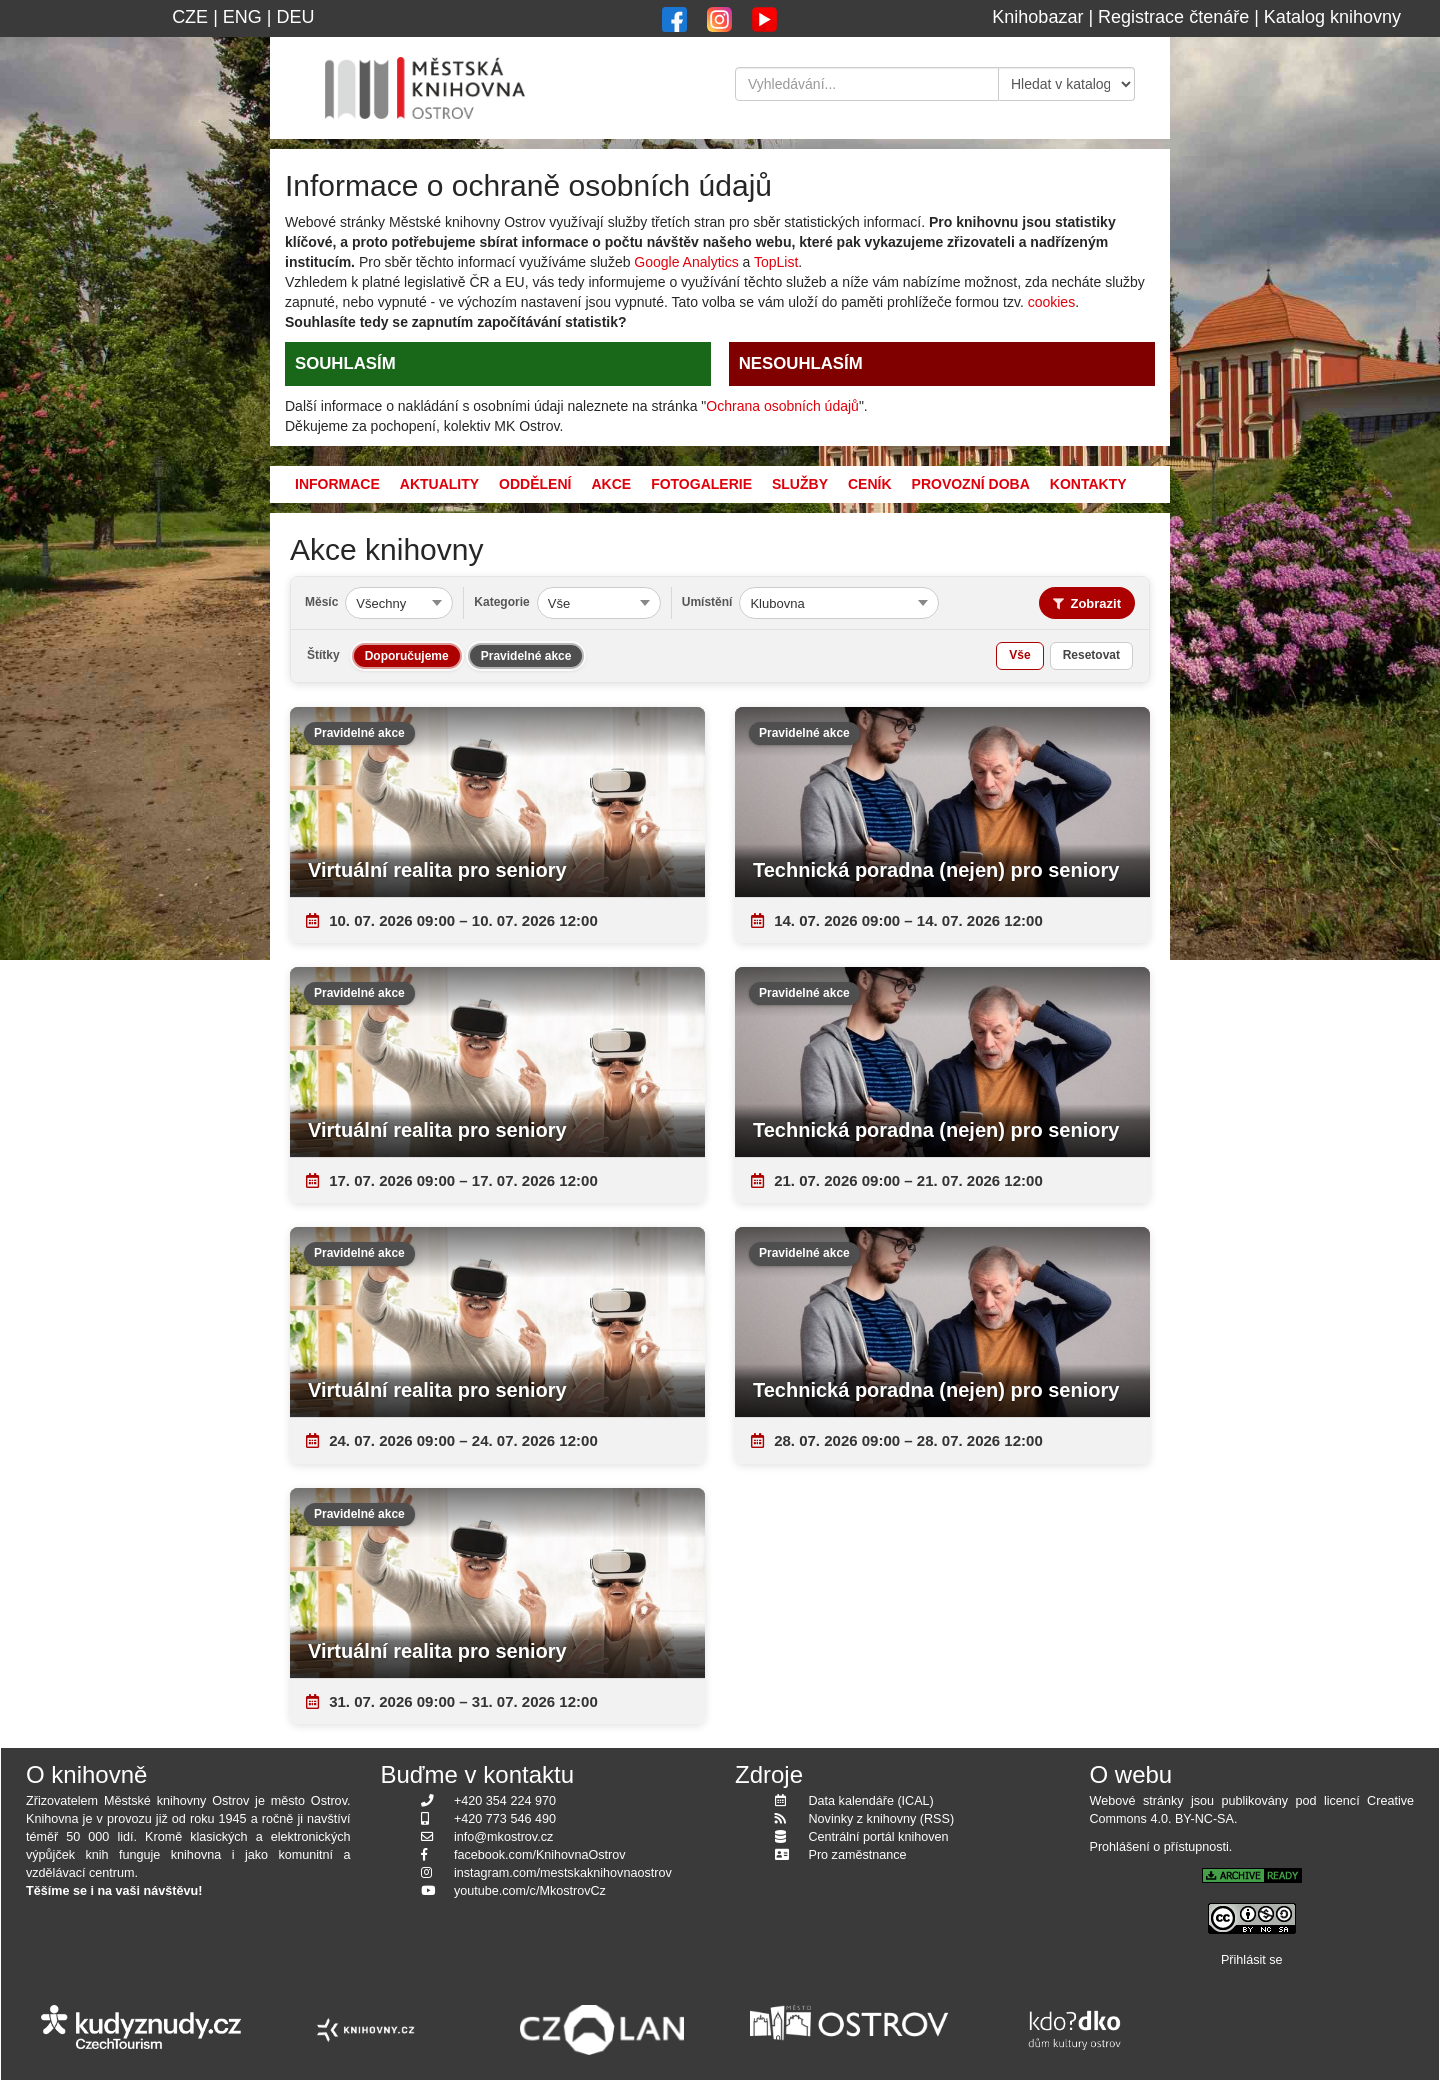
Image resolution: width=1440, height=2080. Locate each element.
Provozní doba (971, 484)
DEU (296, 17)
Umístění (707, 602)
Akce (611, 484)
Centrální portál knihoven (879, 1837)
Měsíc (321, 602)
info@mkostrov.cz (503, 1837)
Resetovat (1091, 655)
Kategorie (501, 602)
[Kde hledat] (1067, 84)
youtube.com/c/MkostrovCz (530, 1891)
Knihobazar (1037, 17)
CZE (190, 17)
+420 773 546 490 (505, 1819)
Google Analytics (686, 262)
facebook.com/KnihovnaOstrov (540, 1855)
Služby (800, 484)
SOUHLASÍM (345, 363)
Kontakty (1088, 484)
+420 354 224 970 (505, 1801)
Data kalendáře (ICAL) (871, 1801)
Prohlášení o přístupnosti (1159, 1847)
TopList (776, 262)
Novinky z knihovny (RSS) (882, 1819)
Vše (1019, 655)
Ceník (870, 484)
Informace (337, 484)
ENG (242, 17)
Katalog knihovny (1332, 17)
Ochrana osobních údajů (782, 406)
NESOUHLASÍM (801, 363)
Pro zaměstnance (858, 1855)
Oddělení (535, 484)
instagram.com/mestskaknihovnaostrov (563, 1873)
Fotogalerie (701, 484)
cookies (1051, 302)
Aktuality (439, 484)
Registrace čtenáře (1173, 17)
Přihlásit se (1252, 1960)
